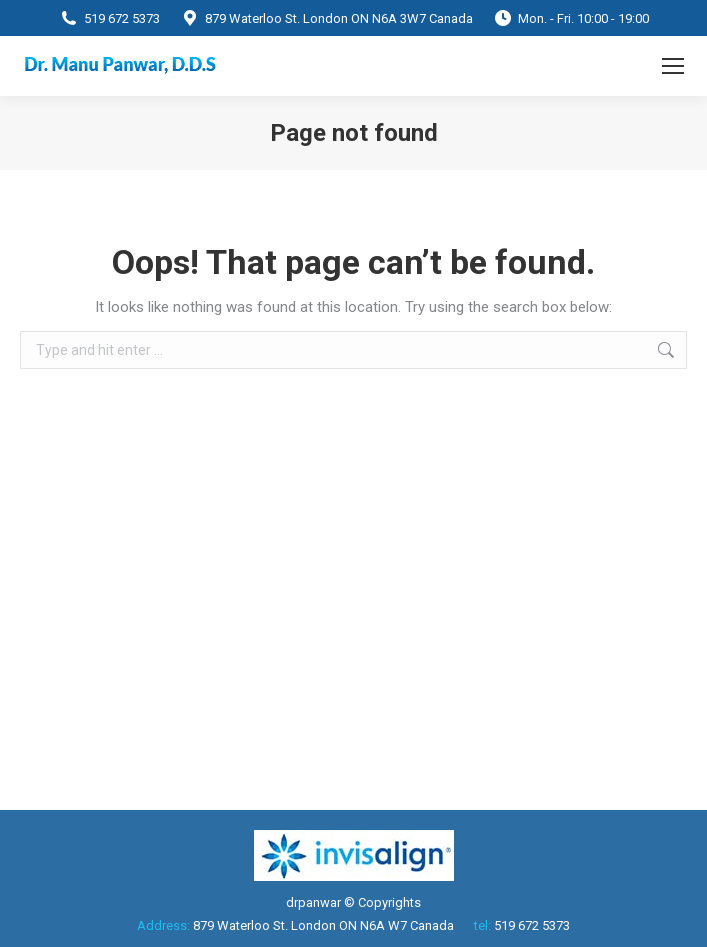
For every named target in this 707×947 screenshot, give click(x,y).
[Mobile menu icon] (673, 66)
